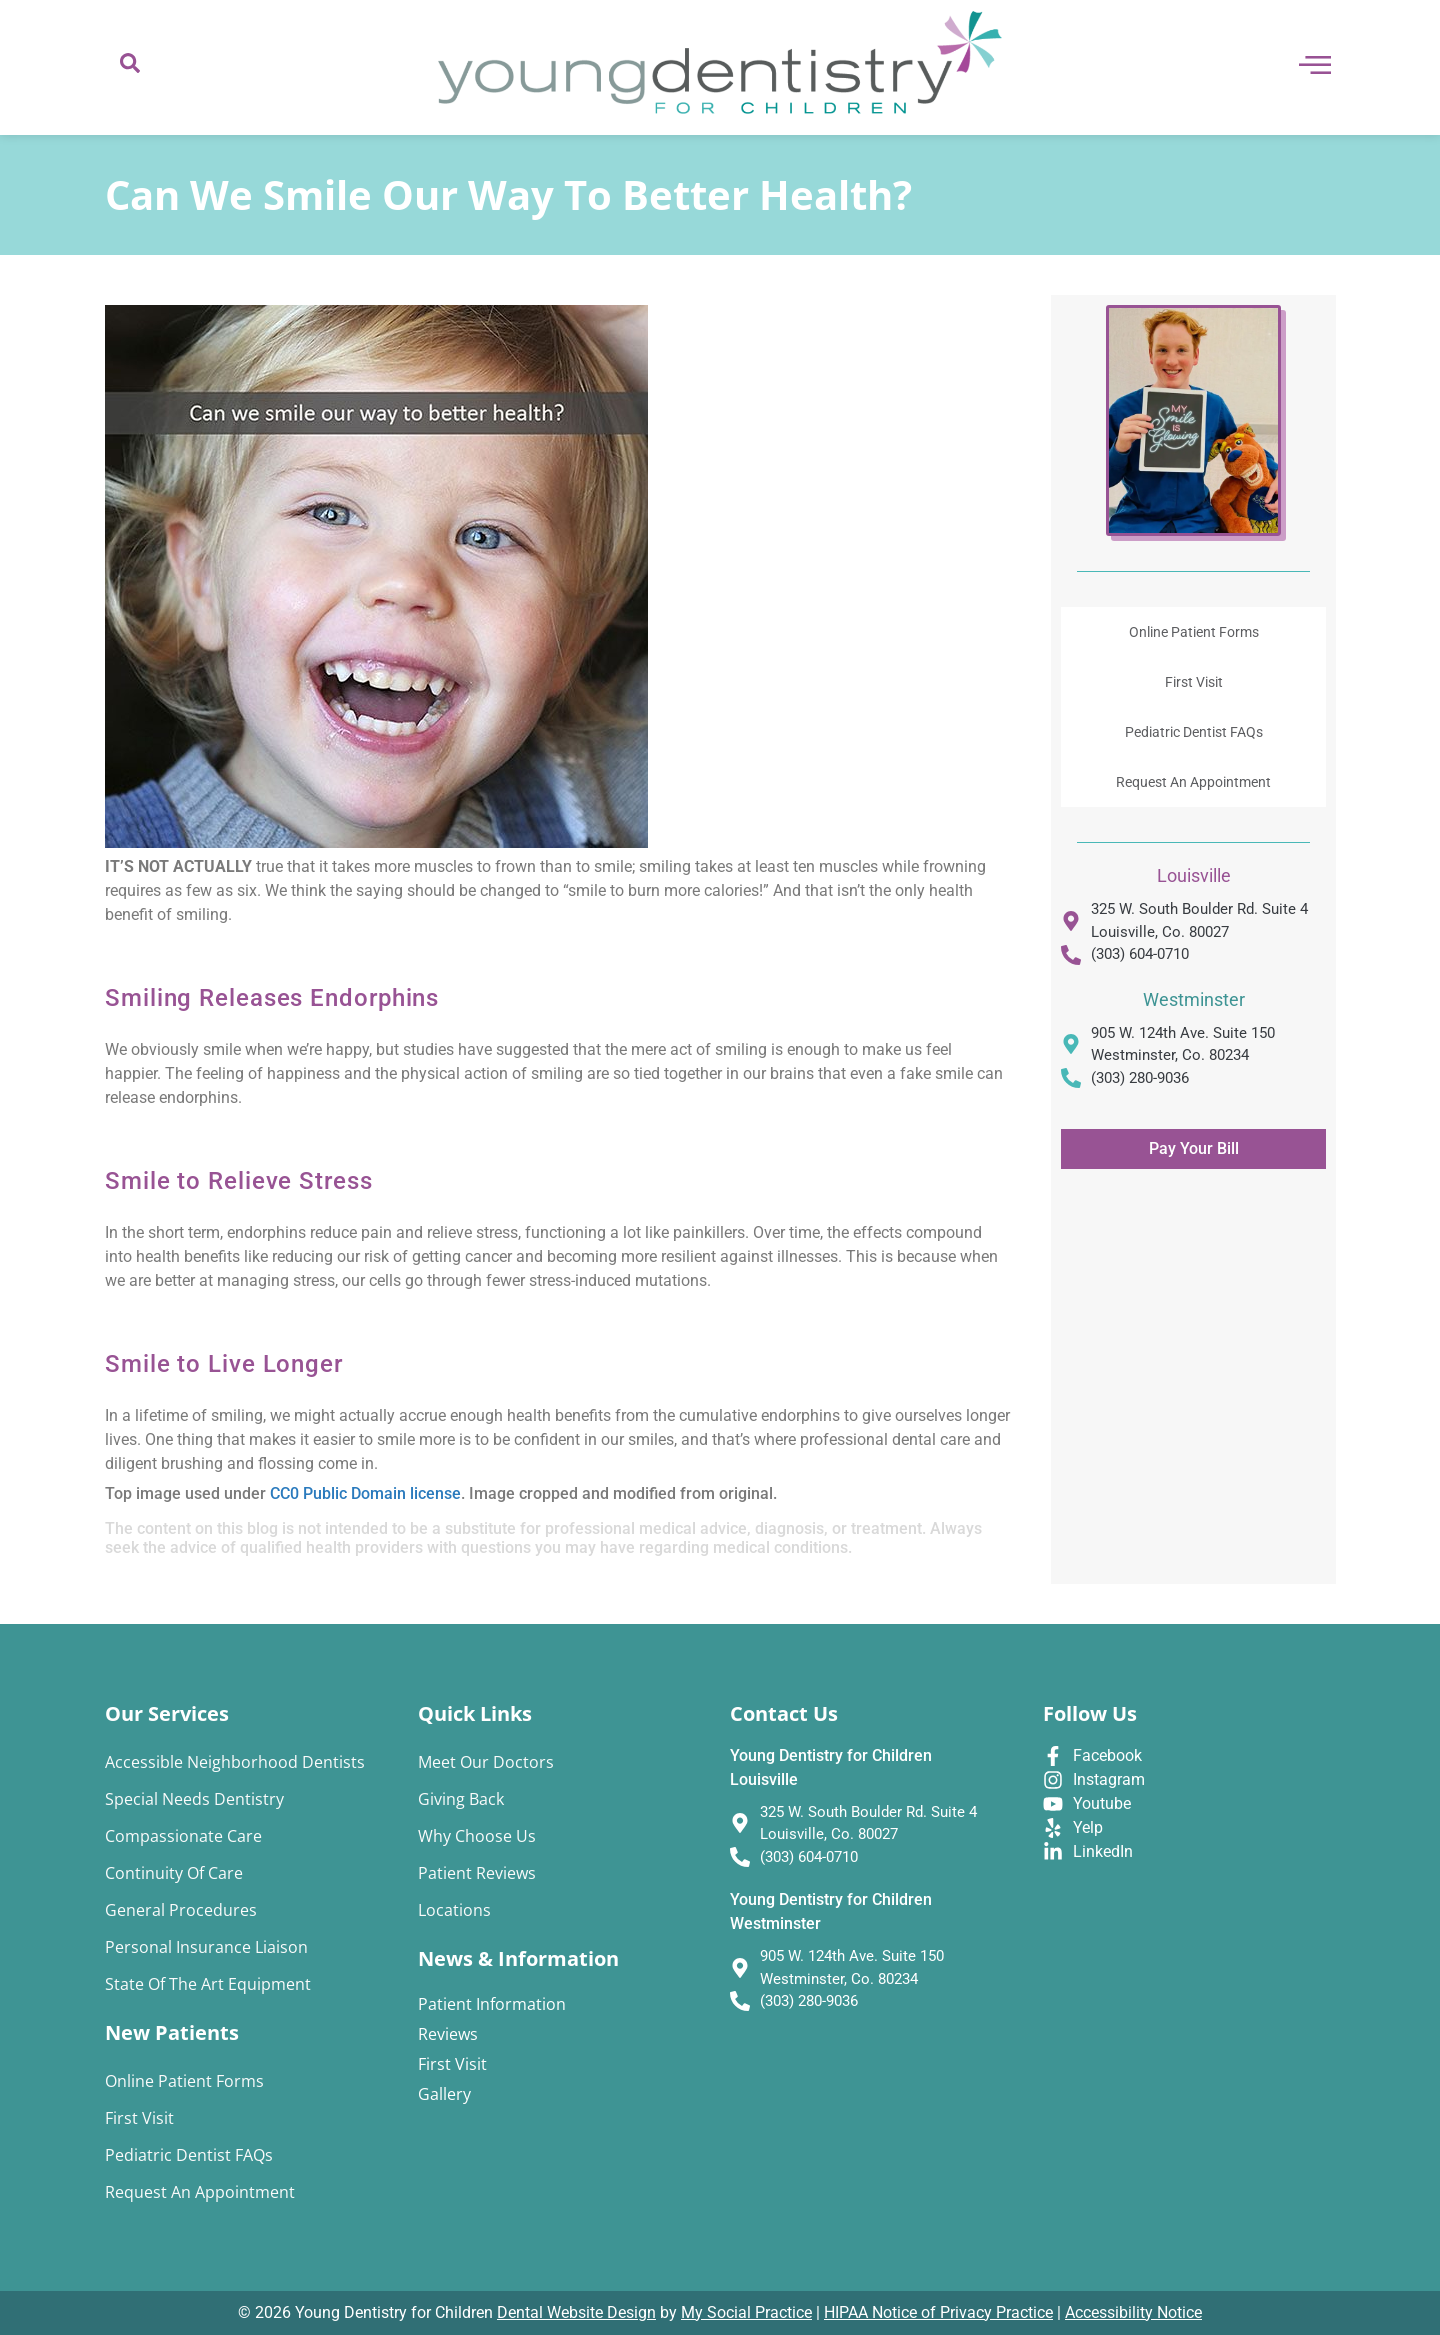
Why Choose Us (477, 1836)
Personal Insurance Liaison (206, 1947)
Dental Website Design (576, 2312)
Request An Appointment (1193, 782)
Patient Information (492, 2004)
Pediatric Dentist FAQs (1194, 732)
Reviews (448, 2034)
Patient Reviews (477, 1873)
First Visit (1194, 682)
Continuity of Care (174, 1873)
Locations (454, 1910)
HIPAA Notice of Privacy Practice (938, 2312)
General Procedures (181, 1910)
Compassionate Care (183, 1836)
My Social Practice (746, 2312)
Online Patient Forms (1194, 632)
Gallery (444, 2094)
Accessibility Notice (1133, 2312)
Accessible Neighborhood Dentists (235, 1762)
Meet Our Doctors (486, 1762)
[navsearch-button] (130, 68)
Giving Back (461, 1799)
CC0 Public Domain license (365, 1493)
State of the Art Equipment (208, 1984)
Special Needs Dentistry (194, 1799)
